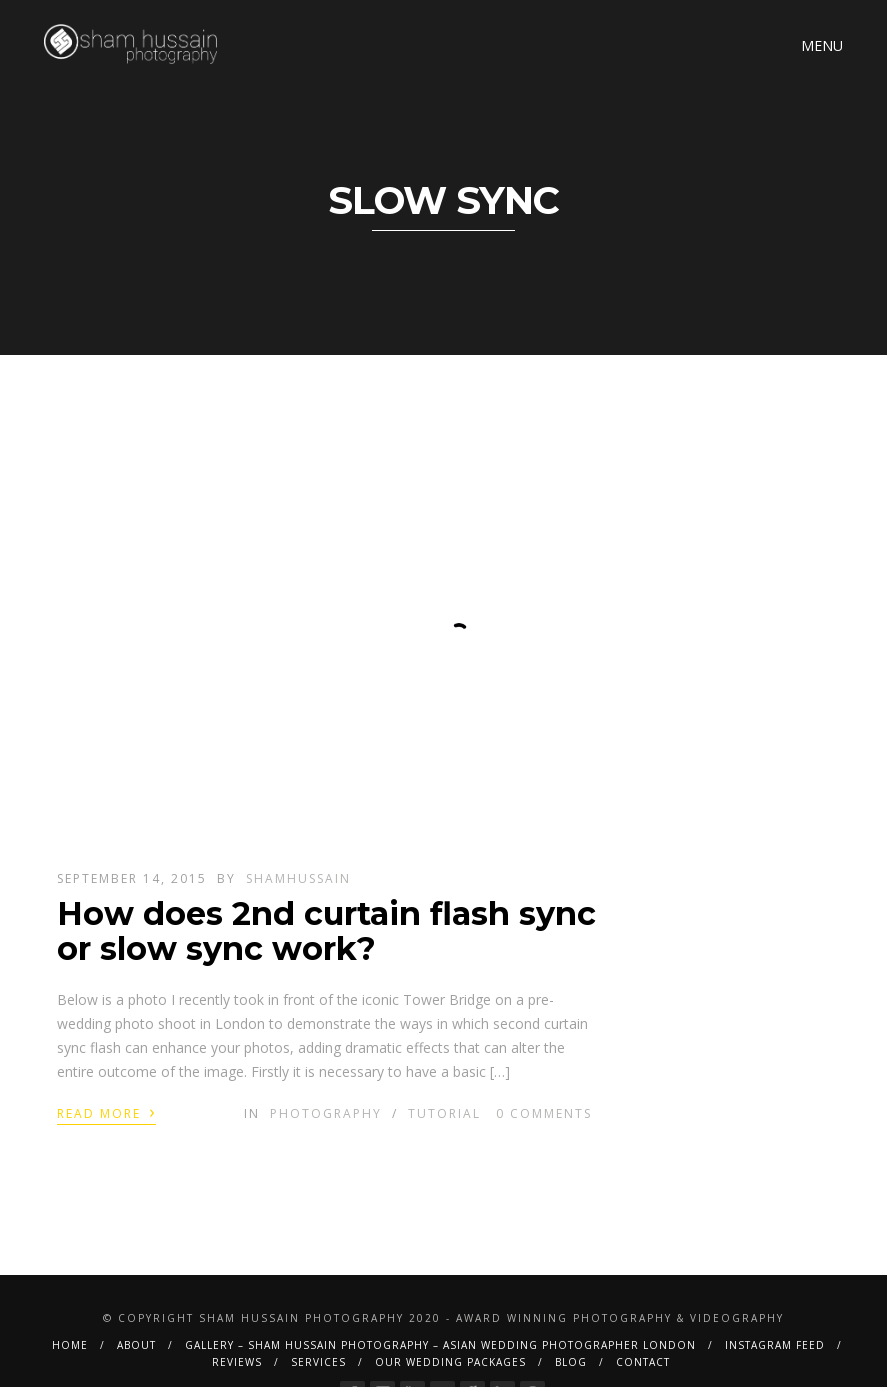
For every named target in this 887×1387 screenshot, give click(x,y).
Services (318, 1362)
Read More (106, 1112)
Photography (326, 1113)
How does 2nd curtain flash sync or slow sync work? (326, 931)
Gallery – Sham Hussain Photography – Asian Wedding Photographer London (440, 1345)
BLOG (571, 1362)
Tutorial (444, 1113)
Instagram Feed (775, 1345)
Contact (643, 1362)
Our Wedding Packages (450, 1362)
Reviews (237, 1362)
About (136, 1345)
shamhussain (298, 878)
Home (70, 1345)
